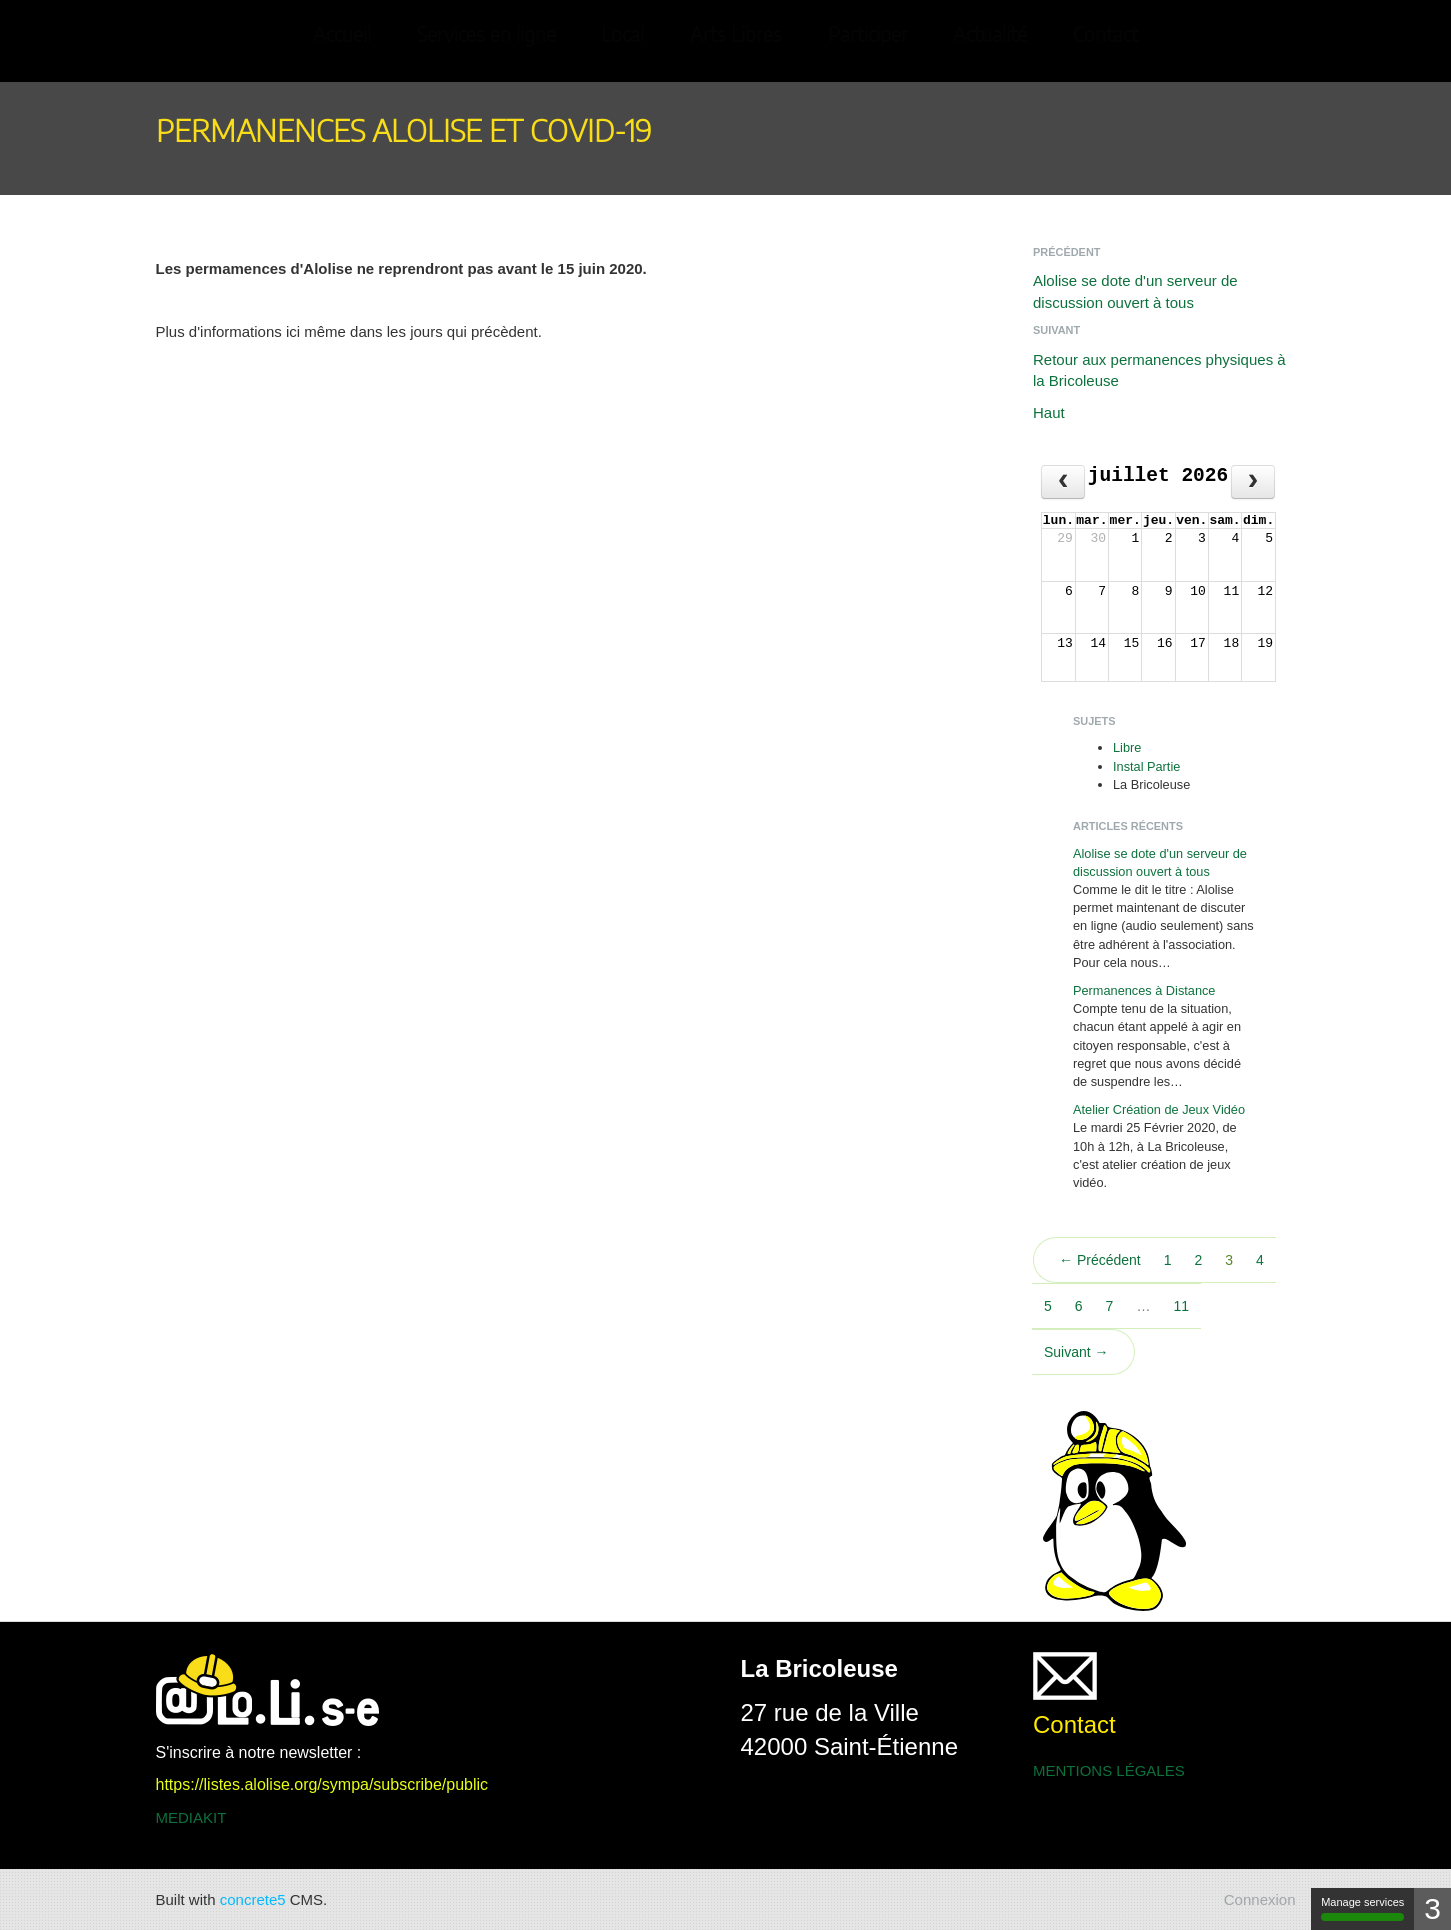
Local (622, 36)
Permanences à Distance (1144, 990)
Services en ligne (486, 36)
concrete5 (253, 1899)
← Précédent (1100, 1260)
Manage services (1362, 1908)
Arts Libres (736, 36)
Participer (868, 36)
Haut (1049, 412)
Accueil (342, 36)
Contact (1105, 36)
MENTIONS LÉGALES (1109, 1770)
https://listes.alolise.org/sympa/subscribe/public (322, 1784)
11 (1181, 1306)
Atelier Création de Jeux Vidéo (1159, 1109)
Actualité (990, 36)
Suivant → (1076, 1352)
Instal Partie (1146, 766)
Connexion (1260, 1899)
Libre (1127, 747)
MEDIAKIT (191, 1817)
